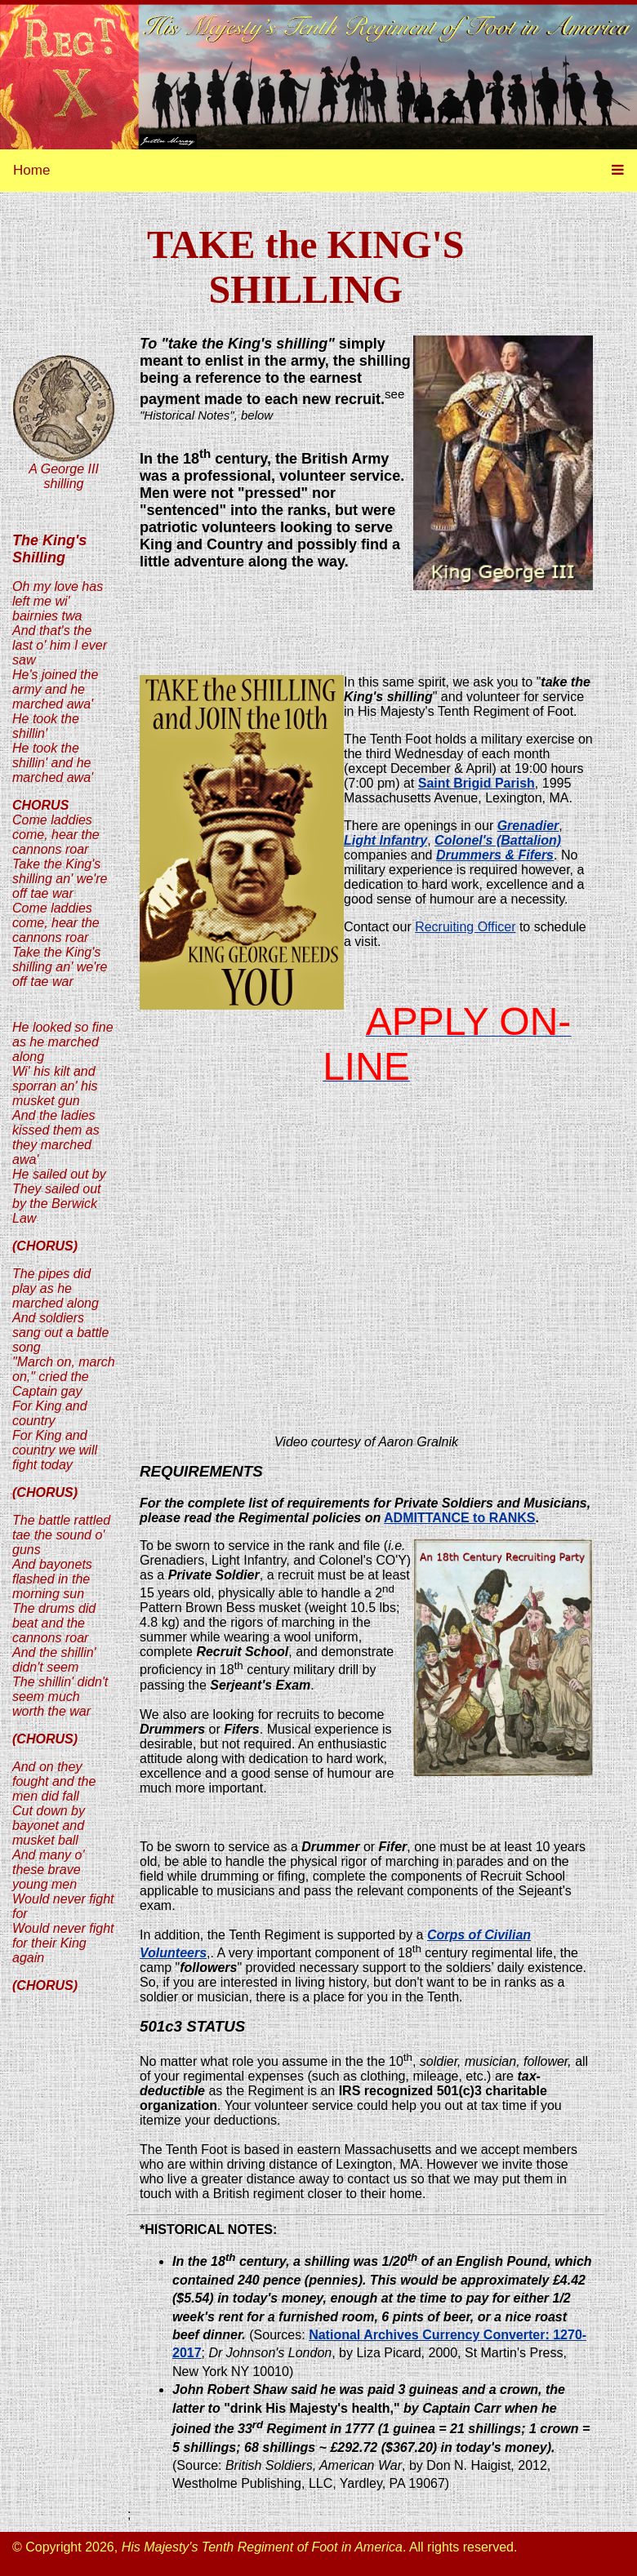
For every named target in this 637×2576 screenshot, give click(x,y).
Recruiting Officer (465, 927)
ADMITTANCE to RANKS (459, 1518)
